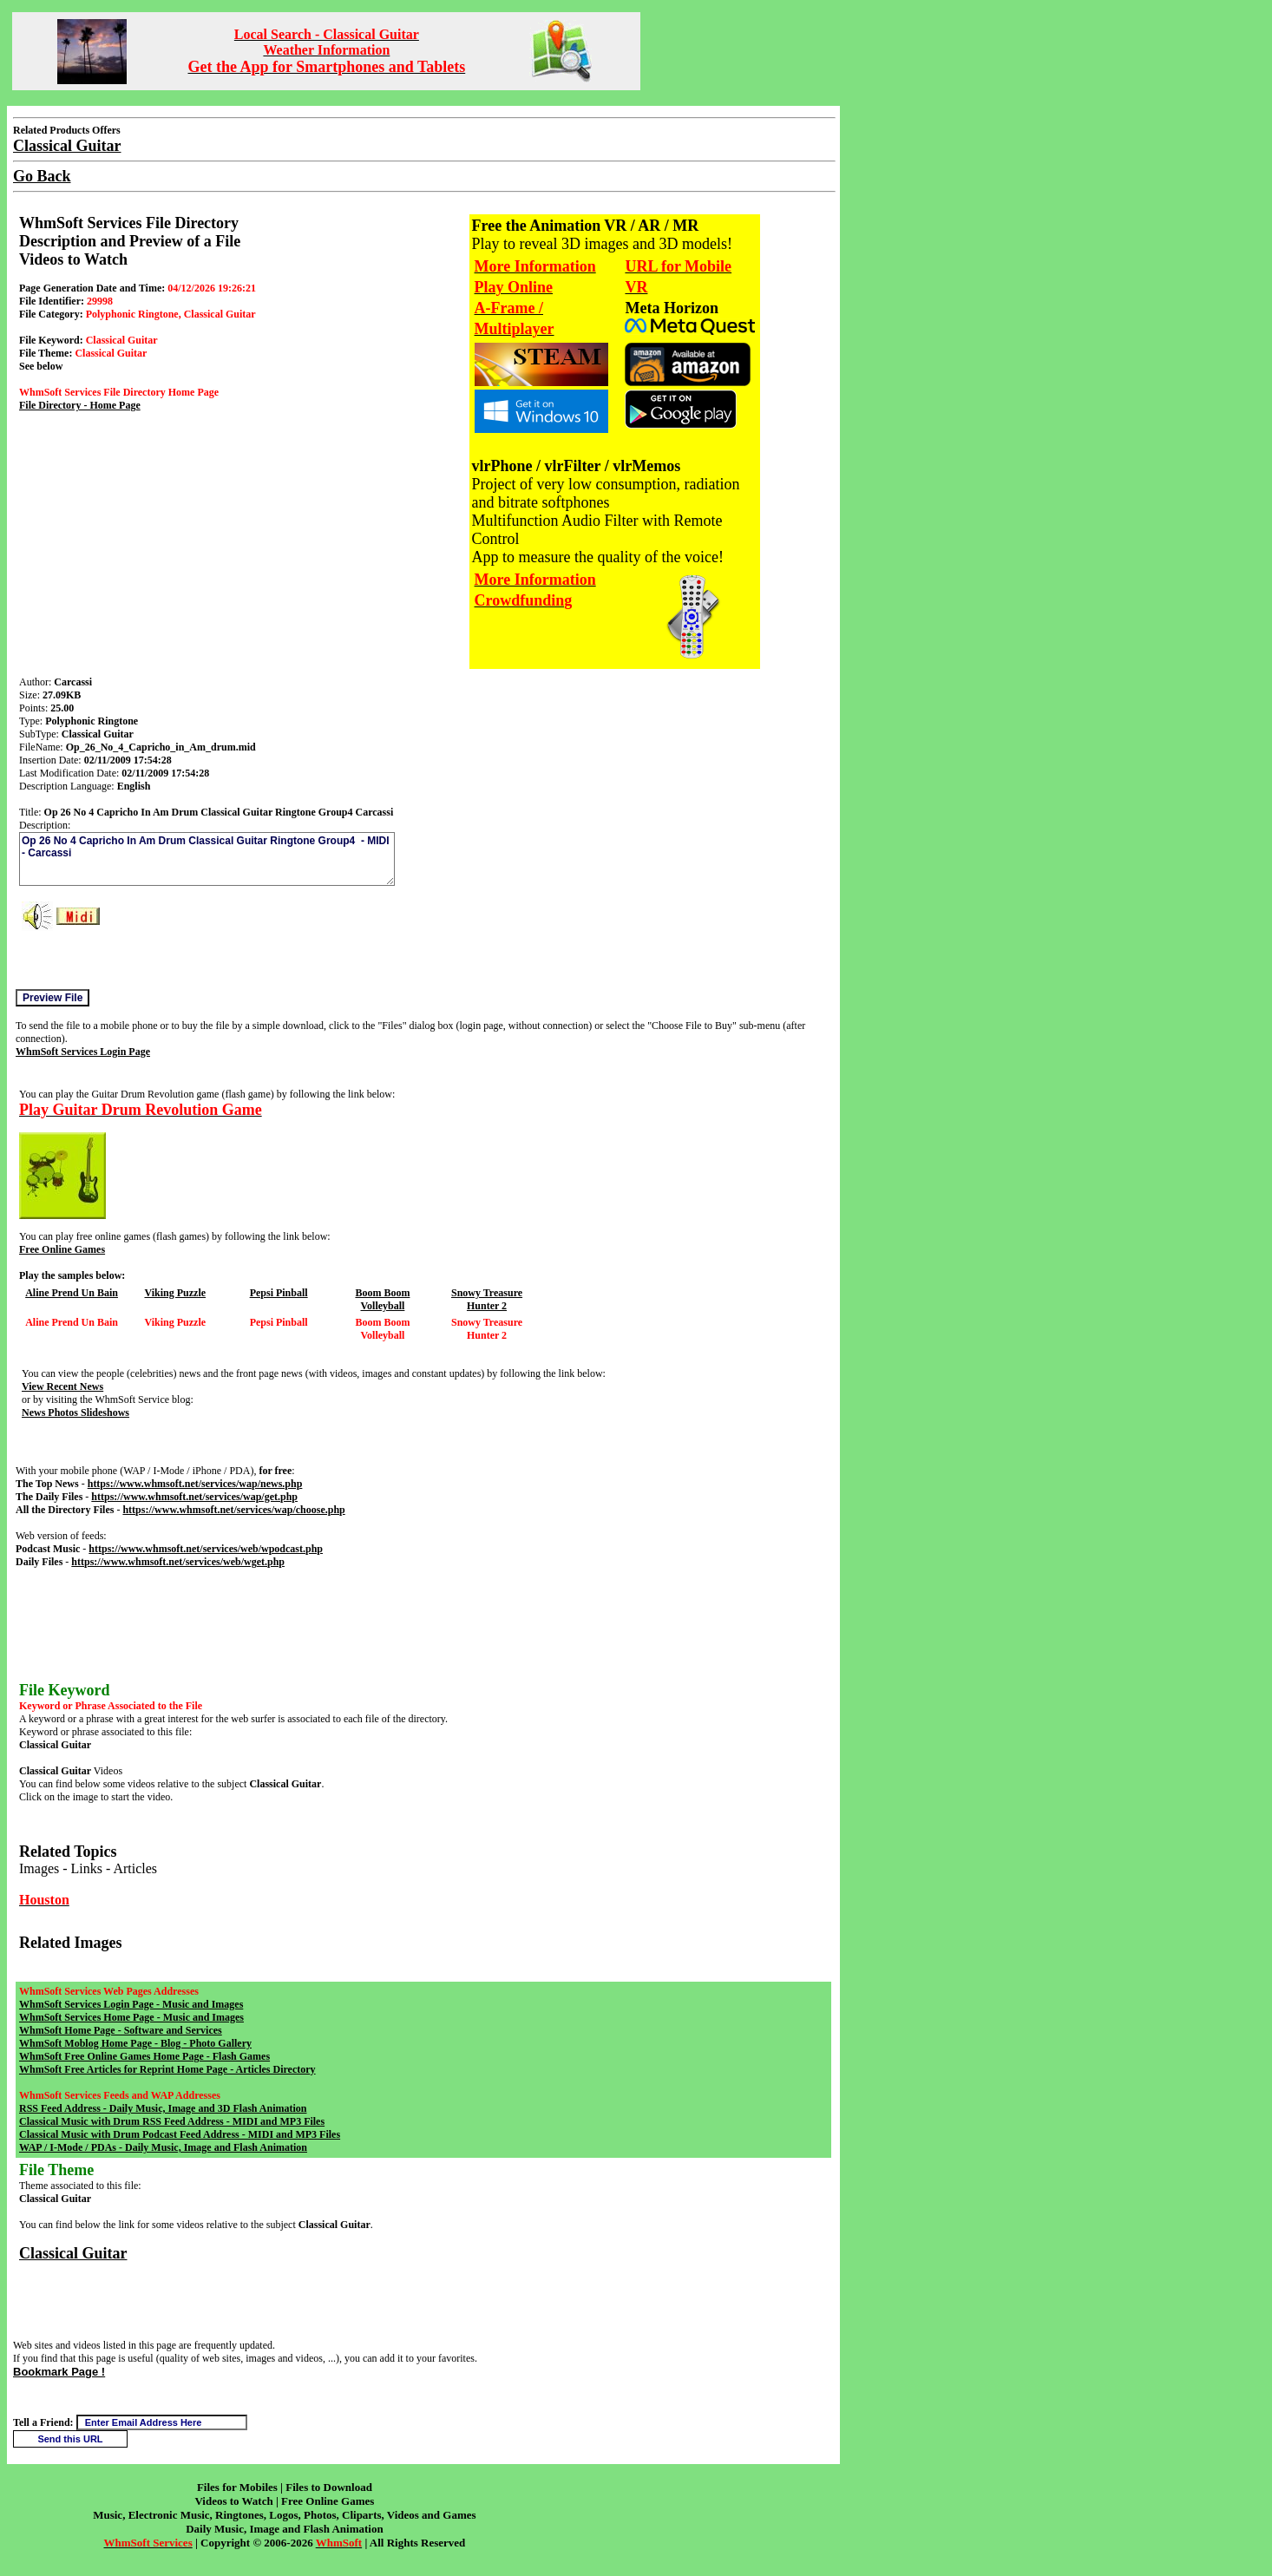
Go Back (42, 176)
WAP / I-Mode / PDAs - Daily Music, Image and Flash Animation (163, 2147)
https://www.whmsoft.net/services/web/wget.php (178, 1562)
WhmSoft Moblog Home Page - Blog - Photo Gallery (135, 2043)
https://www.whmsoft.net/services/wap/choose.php (233, 1510)
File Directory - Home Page (80, 405)
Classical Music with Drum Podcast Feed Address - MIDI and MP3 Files (179, 2134)
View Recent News (62, 1386)
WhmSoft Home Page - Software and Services (120, 2030)
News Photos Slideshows (75, 1412)
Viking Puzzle (175, 1293)
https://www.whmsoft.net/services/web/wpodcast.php (206, 1549)
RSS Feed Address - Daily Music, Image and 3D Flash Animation (162, 2108)
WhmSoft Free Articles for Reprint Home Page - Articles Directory (167, 2069)
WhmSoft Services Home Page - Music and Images (131, 2017)
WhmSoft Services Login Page (83, 1051)
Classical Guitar (73, 2253)
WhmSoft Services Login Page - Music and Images (131, 2004)
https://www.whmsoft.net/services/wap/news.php (195, 1484)
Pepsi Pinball (279, 1293)
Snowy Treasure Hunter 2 (486, 1299)
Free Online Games (62, 1249)
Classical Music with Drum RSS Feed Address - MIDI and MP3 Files (172, 2121)
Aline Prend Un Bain (71, 1293)
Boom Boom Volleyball (382, 1299)
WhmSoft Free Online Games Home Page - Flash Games (144, 2056)
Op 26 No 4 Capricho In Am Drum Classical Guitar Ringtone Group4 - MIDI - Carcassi (207, 859)
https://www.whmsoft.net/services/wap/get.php (194, 1497)
